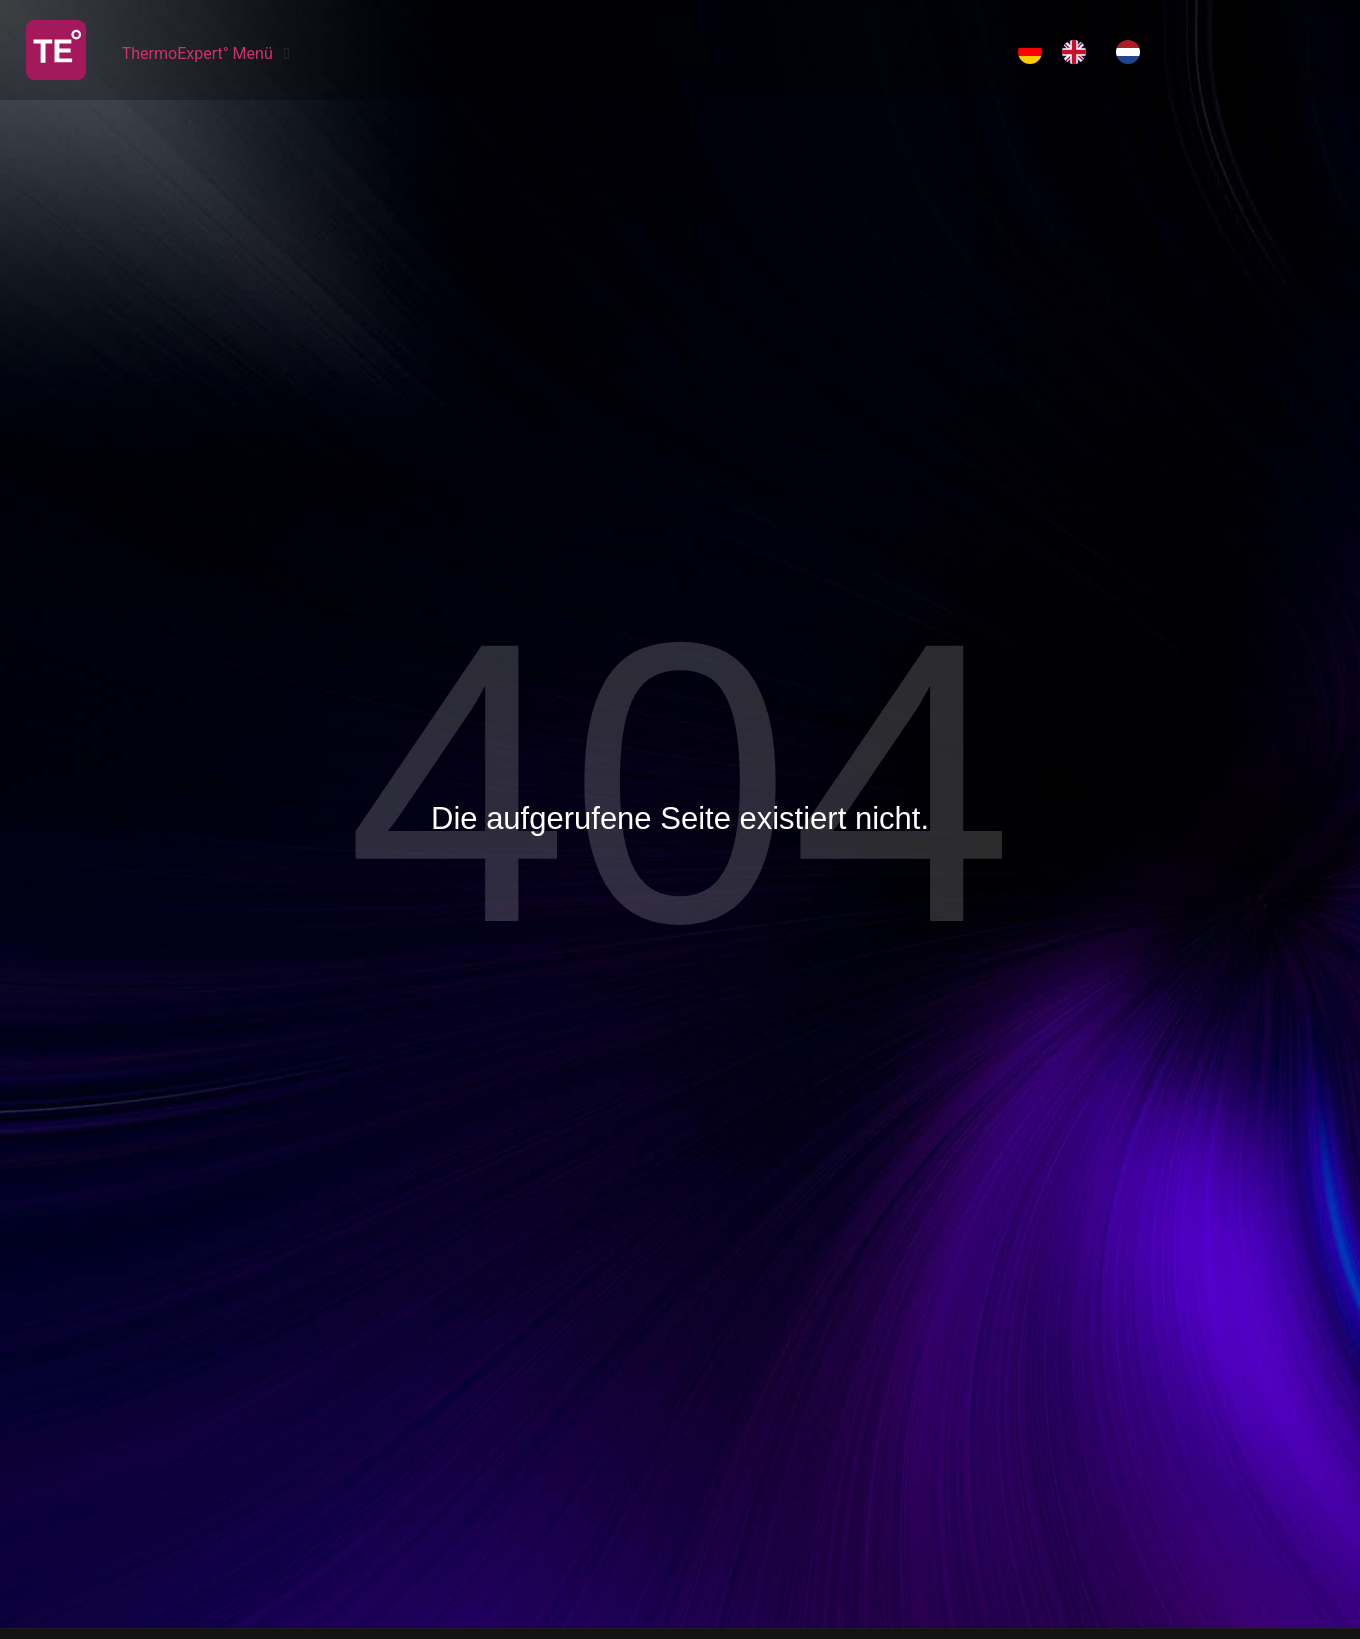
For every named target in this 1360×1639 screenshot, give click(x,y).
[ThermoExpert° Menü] (209, 54)
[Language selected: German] (1089, 52)
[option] (1079, 52)
